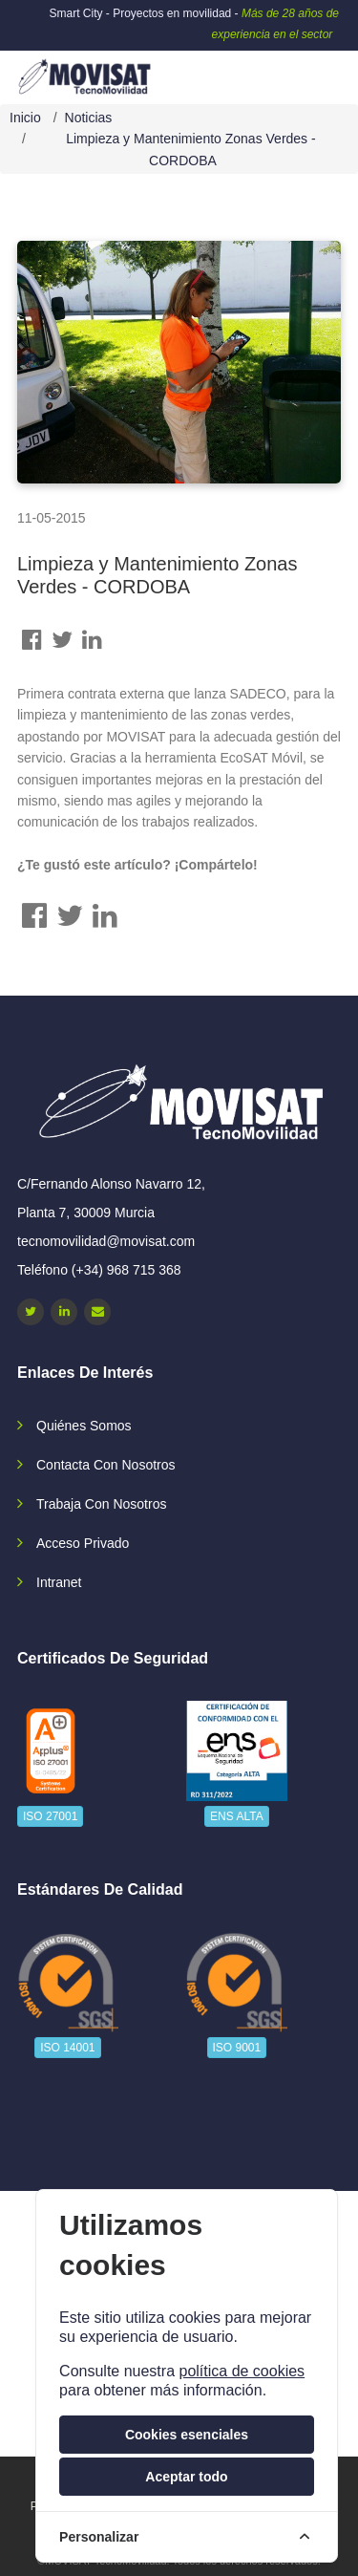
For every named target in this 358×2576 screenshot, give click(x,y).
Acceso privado (82, 1543)
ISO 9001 (237, 2047)
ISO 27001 (50, 1816)
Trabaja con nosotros (101, 1504)
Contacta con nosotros (106, 1464)
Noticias (89, 117)
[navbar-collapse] (305, 70)
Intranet (58, 1582)
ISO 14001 (67, 2047)
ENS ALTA (236, 1816)
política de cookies (242, 2371)
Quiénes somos (84, 1425)
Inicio (25, 117)
